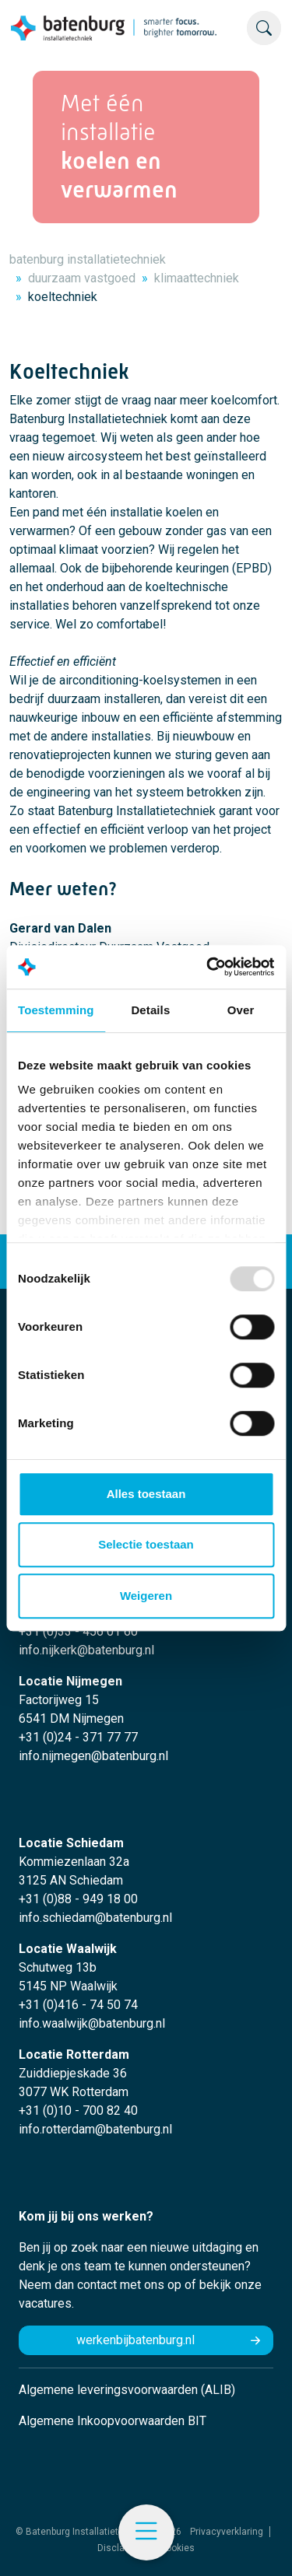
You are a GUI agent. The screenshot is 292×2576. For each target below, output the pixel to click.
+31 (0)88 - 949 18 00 (78, 1899)
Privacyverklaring (226, 2531)
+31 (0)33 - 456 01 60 (78, 1631)
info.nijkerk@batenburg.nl (86, 1650)
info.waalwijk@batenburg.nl (92, 2023)
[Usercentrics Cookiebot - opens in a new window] (208, 967)
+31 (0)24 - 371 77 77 (78, 1737)
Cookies (177, 2548)
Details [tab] (150, 1010)
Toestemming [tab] (56, 1010)
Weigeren (146, 1595)
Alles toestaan (146, 1493)
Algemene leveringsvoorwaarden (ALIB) (127, 2389)
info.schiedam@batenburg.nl (95, 1917)
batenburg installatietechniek (87, 259)
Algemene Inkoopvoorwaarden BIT (112, 2420)
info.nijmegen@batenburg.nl (93, 1755)
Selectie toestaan (146, 1544)
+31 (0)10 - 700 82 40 (78, 2110)
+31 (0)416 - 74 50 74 (78, 2004)
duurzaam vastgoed (81, 278)
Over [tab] (241, 1010)
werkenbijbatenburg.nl (135, 2340)
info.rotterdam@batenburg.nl (95, 2129)
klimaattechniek (196, 278)
